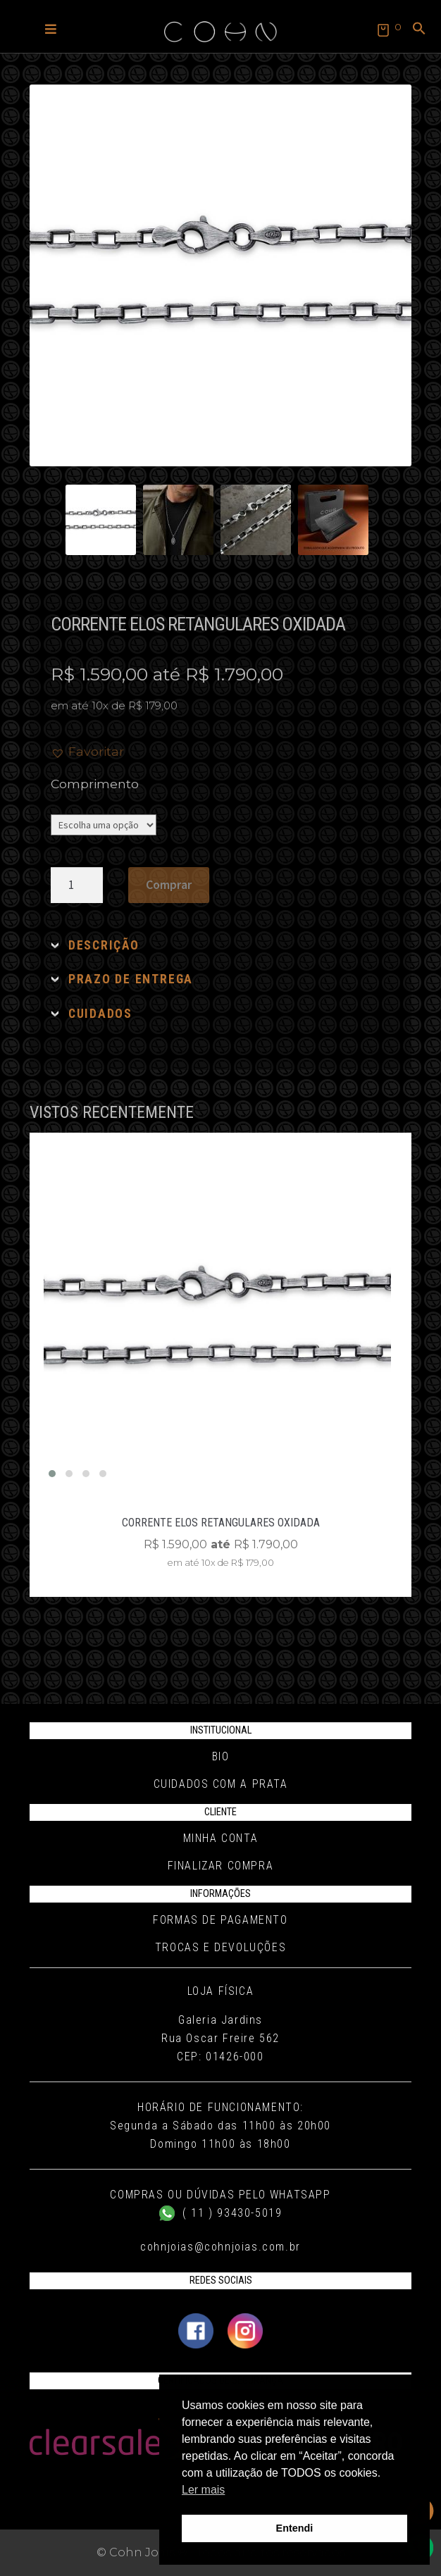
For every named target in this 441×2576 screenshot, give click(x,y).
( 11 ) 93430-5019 (220, 2213)
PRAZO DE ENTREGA (130, 979)
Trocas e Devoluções (220, 1947)
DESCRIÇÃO (103, 945)
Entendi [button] (294, 2528)
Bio (221, 1756)
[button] (50, 28)
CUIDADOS (100, 1014)
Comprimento (95, 783)
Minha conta (221, 1838)
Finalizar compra (221, 1865)
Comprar (169, 884)
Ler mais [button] (203, 2490)
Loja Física (220, 1991)
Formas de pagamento (220, 1920)
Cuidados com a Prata (221, 1784)
